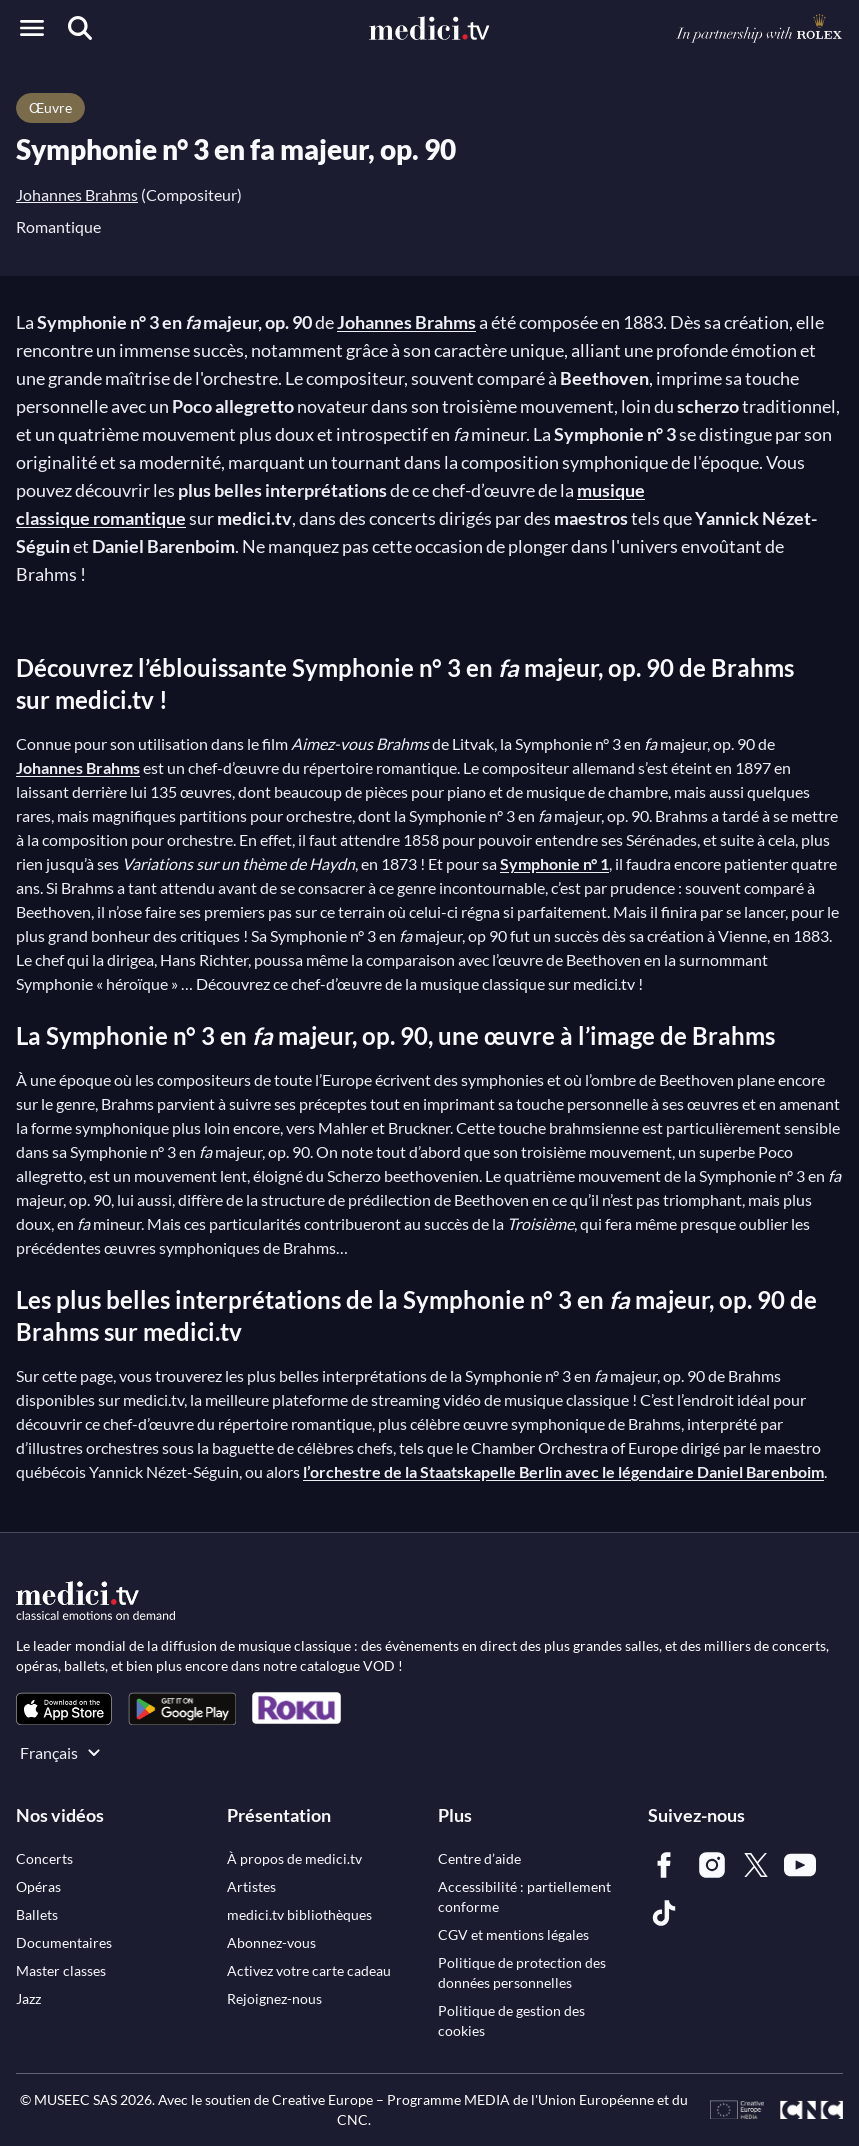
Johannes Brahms (77, 194)
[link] (64, 1708)
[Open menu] (32, 28)
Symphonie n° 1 (554, 863)
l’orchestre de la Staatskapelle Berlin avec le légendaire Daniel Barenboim (563, 1471)
